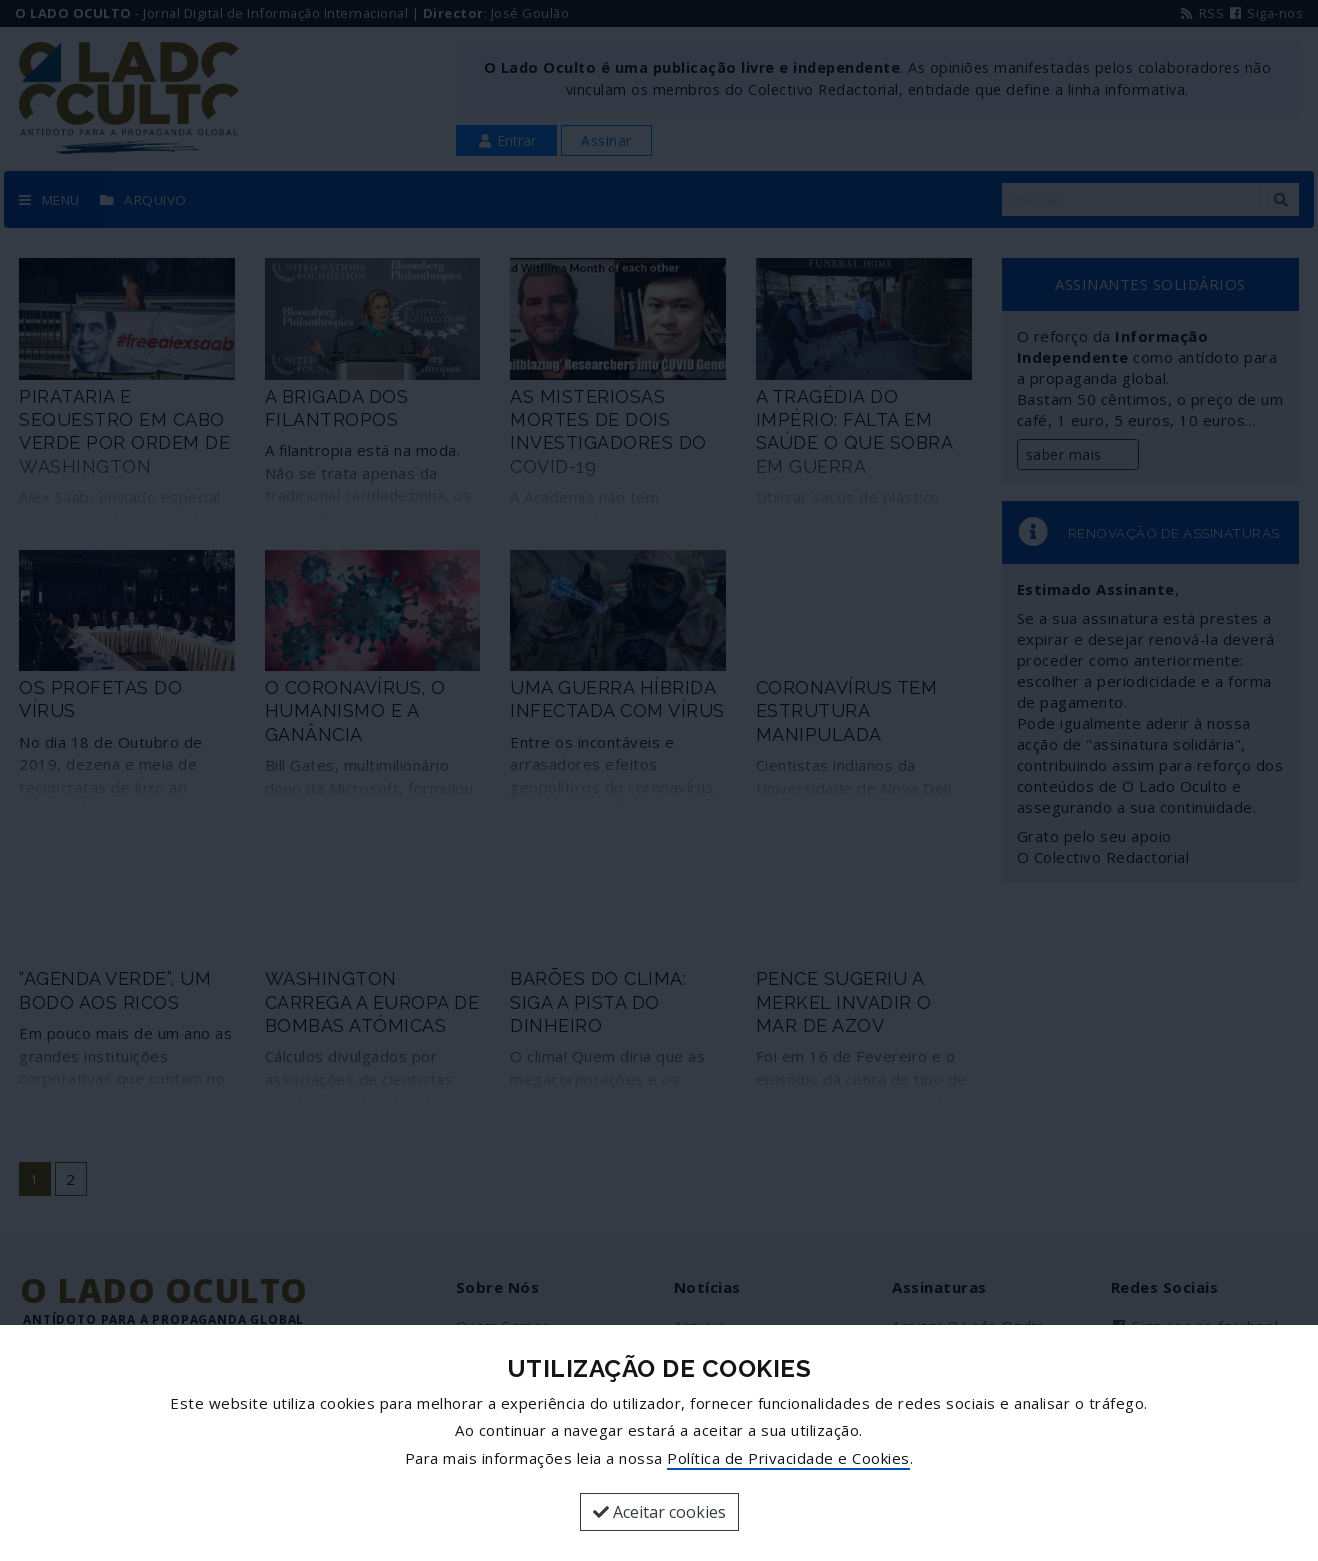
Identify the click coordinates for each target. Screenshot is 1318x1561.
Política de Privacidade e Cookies (788, 1458)
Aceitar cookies (659, 1512)
